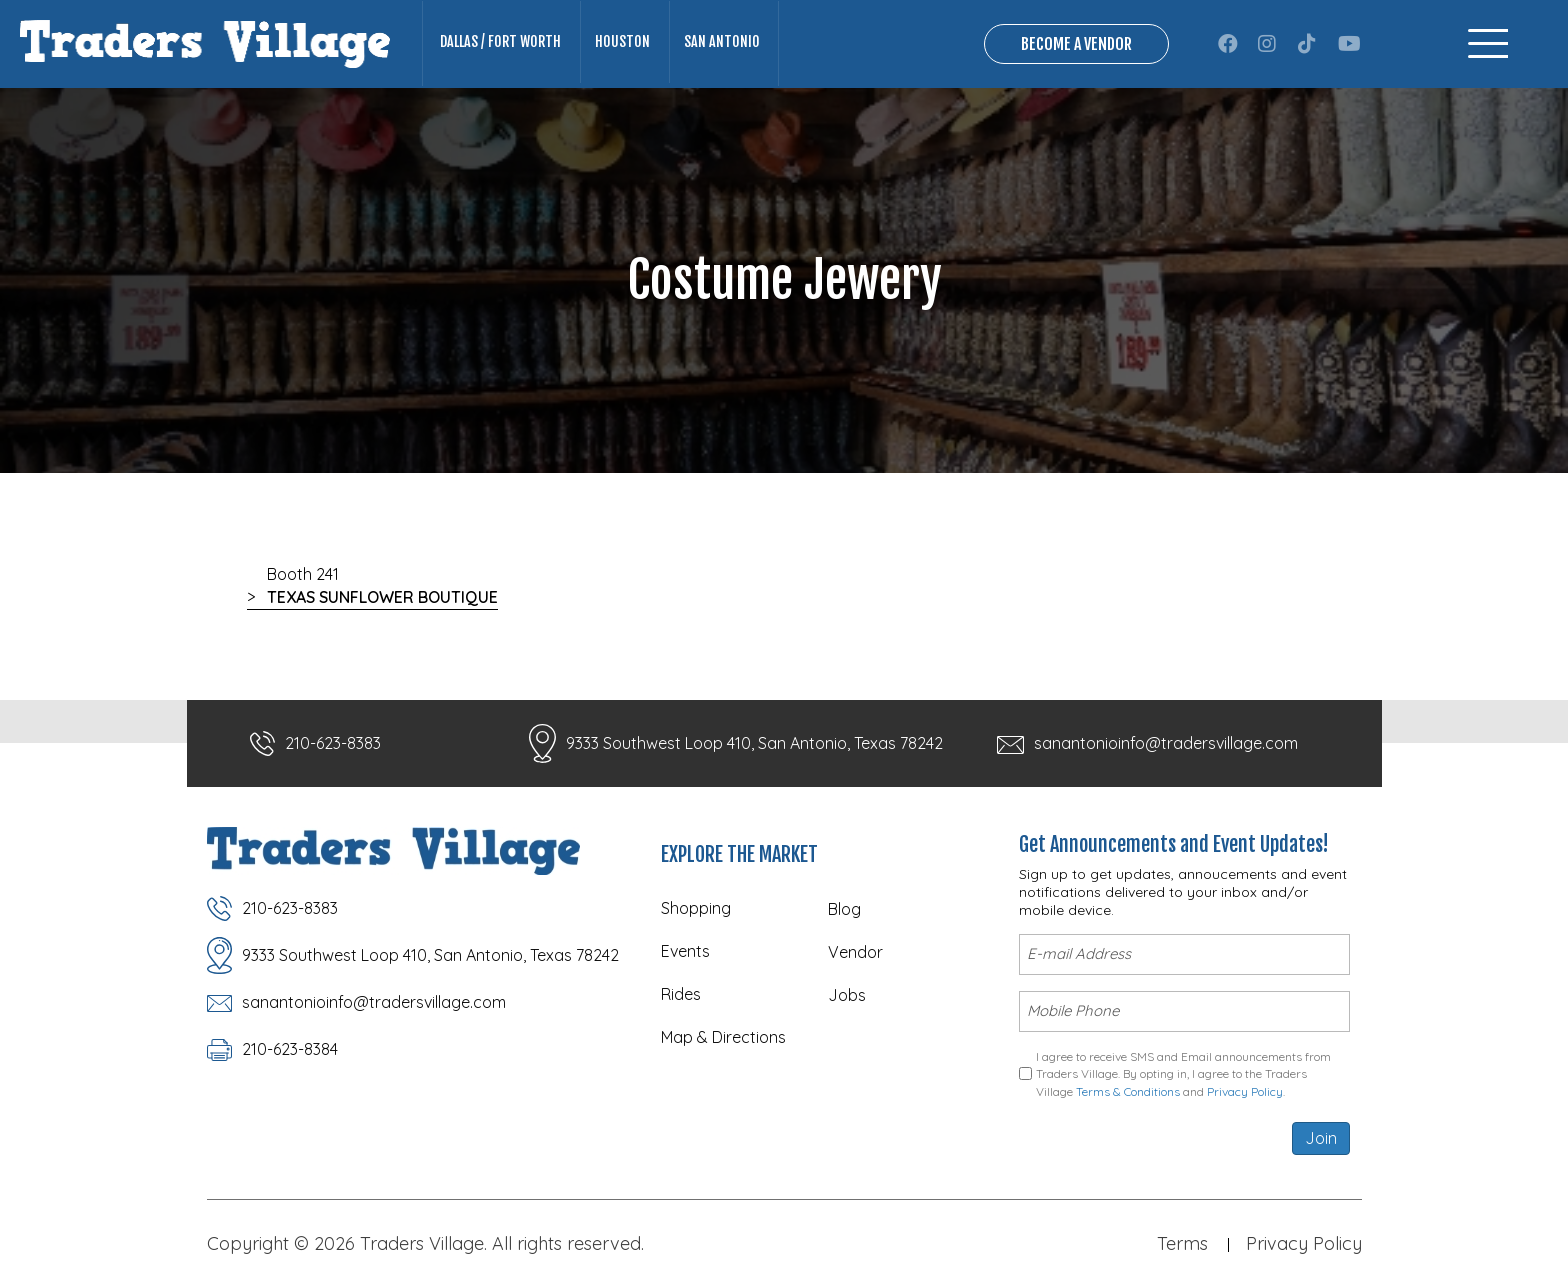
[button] (1228, 45)
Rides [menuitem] (681, 996)
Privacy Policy (1245, 1085)
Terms (1182, 1238)
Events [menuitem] (685, 953)
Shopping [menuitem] (696, 910)
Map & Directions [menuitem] (723, 1039)
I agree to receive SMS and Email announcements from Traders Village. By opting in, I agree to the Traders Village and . (1183, 1069)
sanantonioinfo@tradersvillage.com (1166, 745)
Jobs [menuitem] (847, 997)
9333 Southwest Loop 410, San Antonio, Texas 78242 (754, 745)
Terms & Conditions (1128, 1085)
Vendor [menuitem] (855, 954)
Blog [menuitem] (844, 911)
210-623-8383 (333, 745)
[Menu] (1488, 44)
